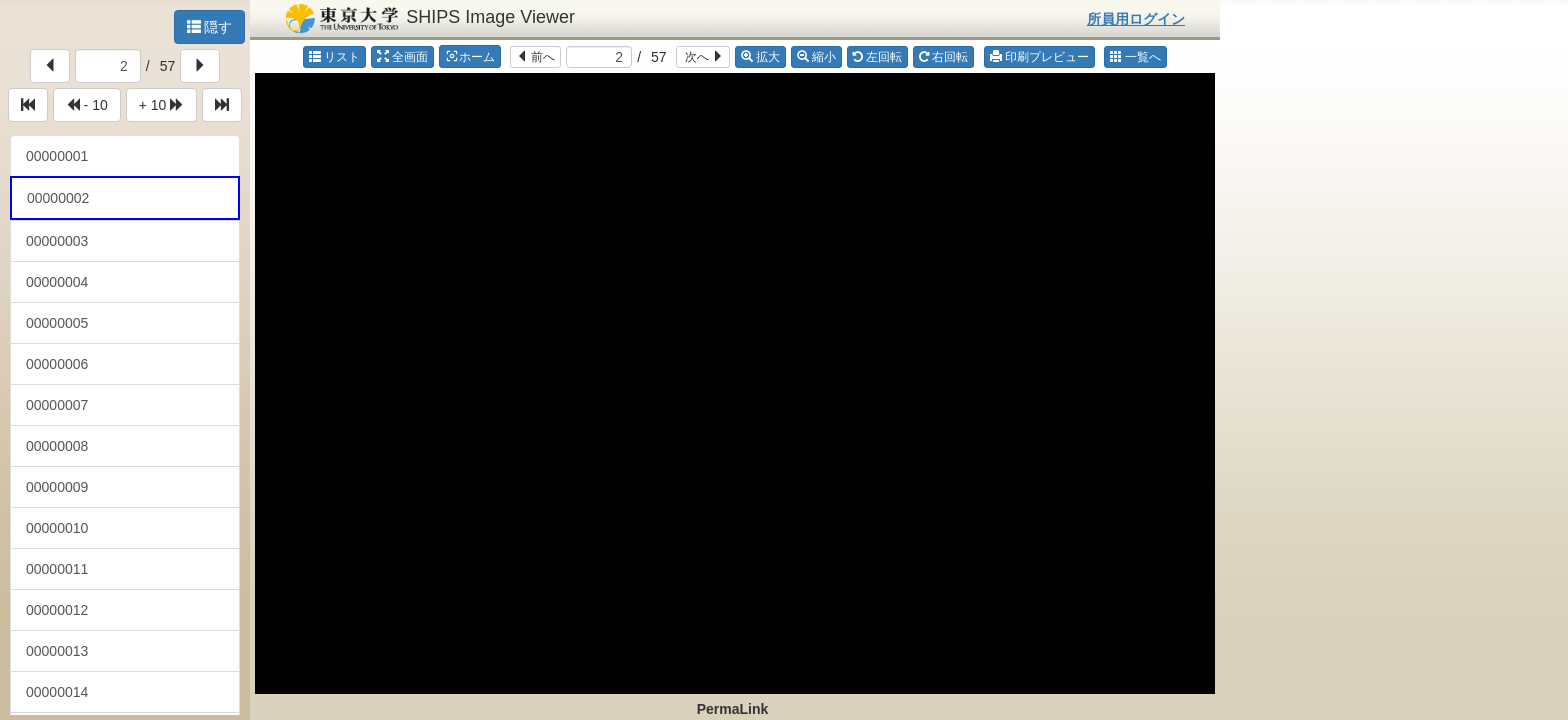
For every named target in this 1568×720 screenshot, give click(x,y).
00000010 (57, 528)
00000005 (57, 323)
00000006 (57, 364)
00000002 (58, 198)
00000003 (57, 241)
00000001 (57, 156)
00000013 (57, 651)
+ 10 (162, 105)
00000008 (57, 446)
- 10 (87, 105)
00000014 (57, 692)
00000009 (57, 487)
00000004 (57, 282)
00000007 (57, 405)
